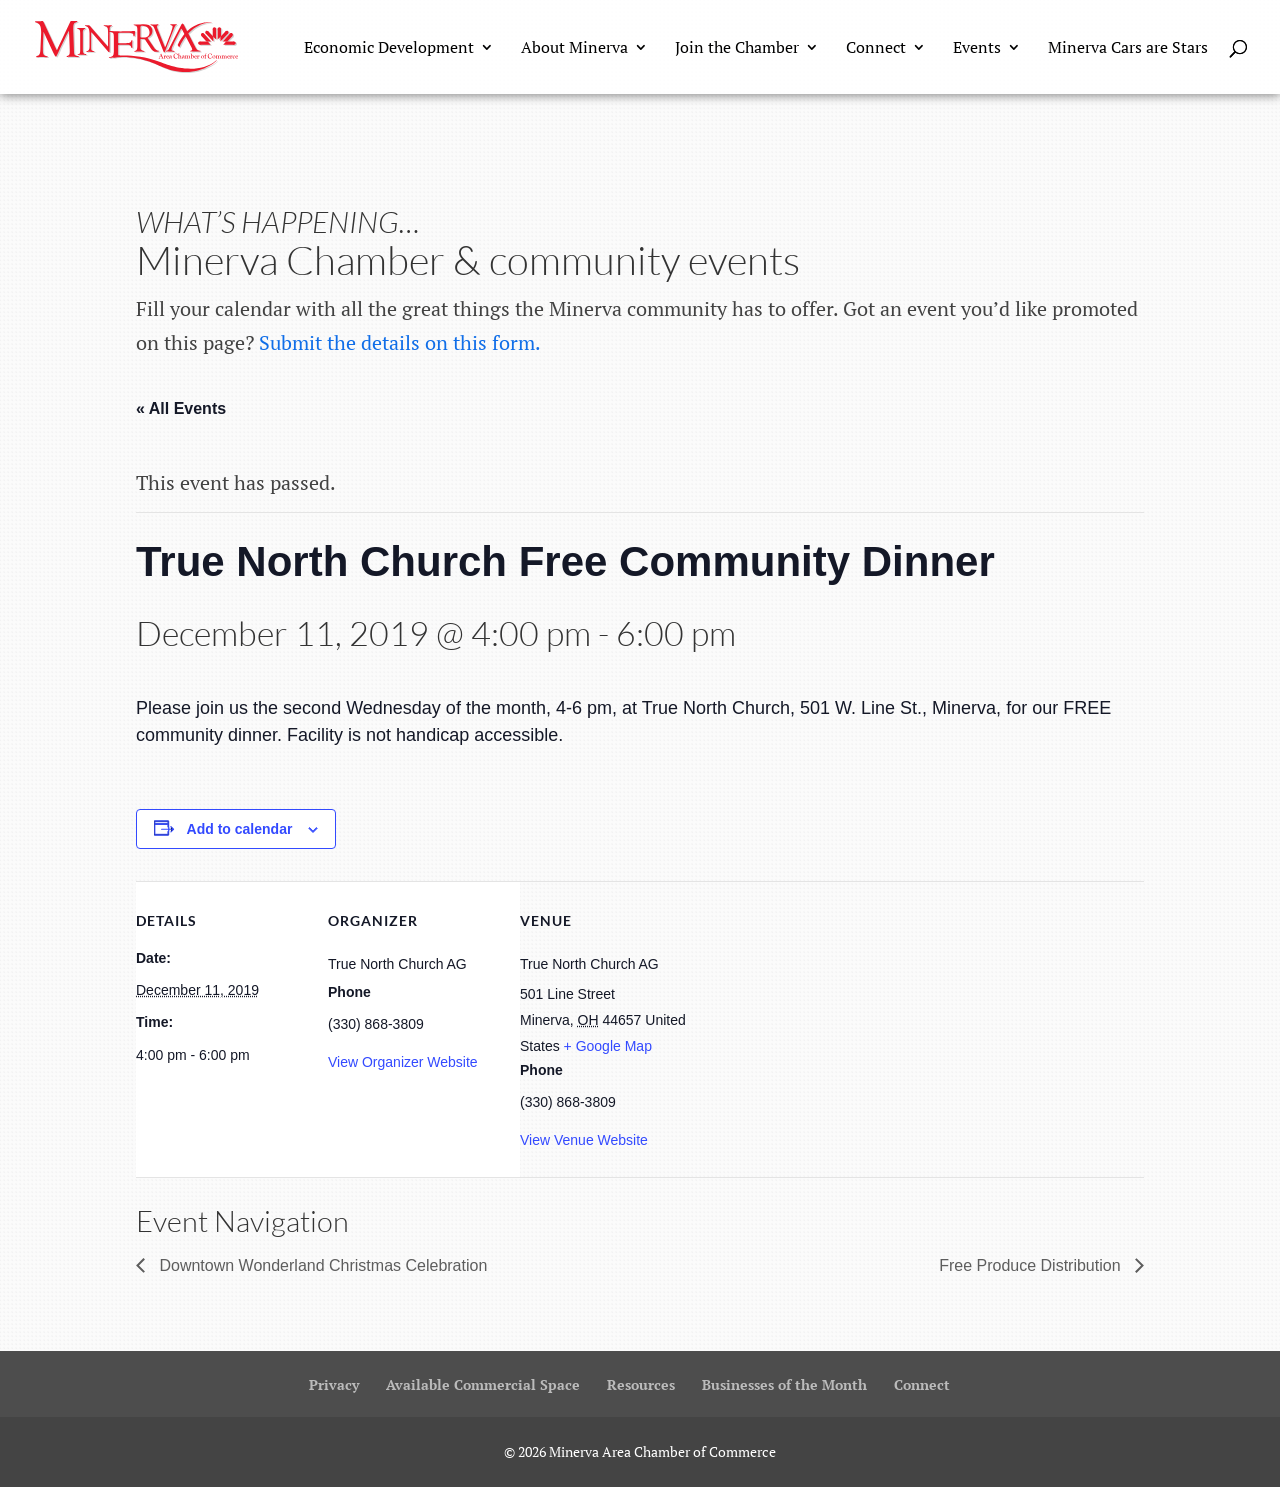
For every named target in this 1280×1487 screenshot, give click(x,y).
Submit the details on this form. (400, 342)
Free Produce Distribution (1032, 1265)
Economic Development (389, 49)
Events (977, 49)
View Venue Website (584, 1140)
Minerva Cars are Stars (1128, 49)
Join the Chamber (737, 49)
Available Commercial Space (483, 1384)
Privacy (334, 1384)
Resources (641, 1384)
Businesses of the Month (784, 1384)
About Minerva (574, 49)
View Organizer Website (403, 1062)
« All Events (181, 408)
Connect (876, 49)
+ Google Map (608, 1046)
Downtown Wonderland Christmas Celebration (321, 1265)
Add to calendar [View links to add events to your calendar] (240, 829)
